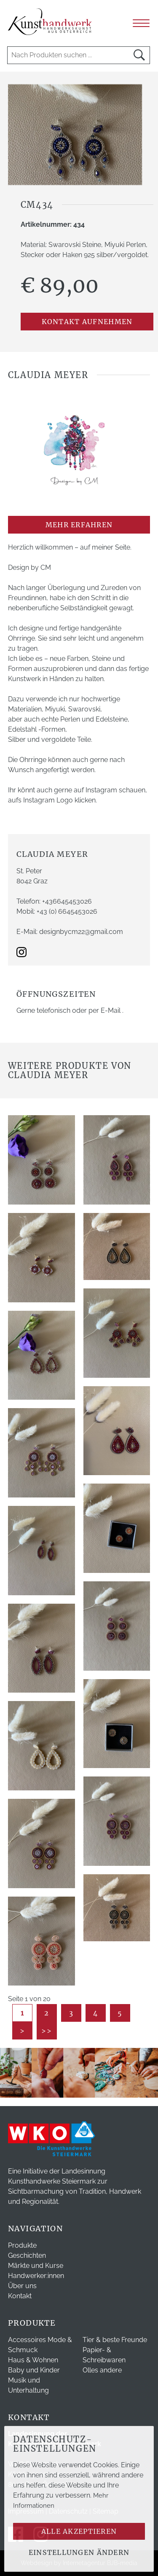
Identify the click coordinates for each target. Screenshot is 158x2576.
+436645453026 (67, 901)
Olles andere (102, 2370)
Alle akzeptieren (79, 2531)
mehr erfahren (79, 525)
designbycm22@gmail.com (81, 932)
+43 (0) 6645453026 (67, 911)
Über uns (22, 2286)
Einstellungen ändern (79, 2552)
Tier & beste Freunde (115, 2340)
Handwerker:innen (36, 2276)
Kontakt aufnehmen (87, 321)
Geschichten (27, 2255)
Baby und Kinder (34, 2370)
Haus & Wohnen (33, 2360)
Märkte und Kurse (35, 2266)
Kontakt (20, 2296)
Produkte (22, 2245)
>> (46, 2030)
